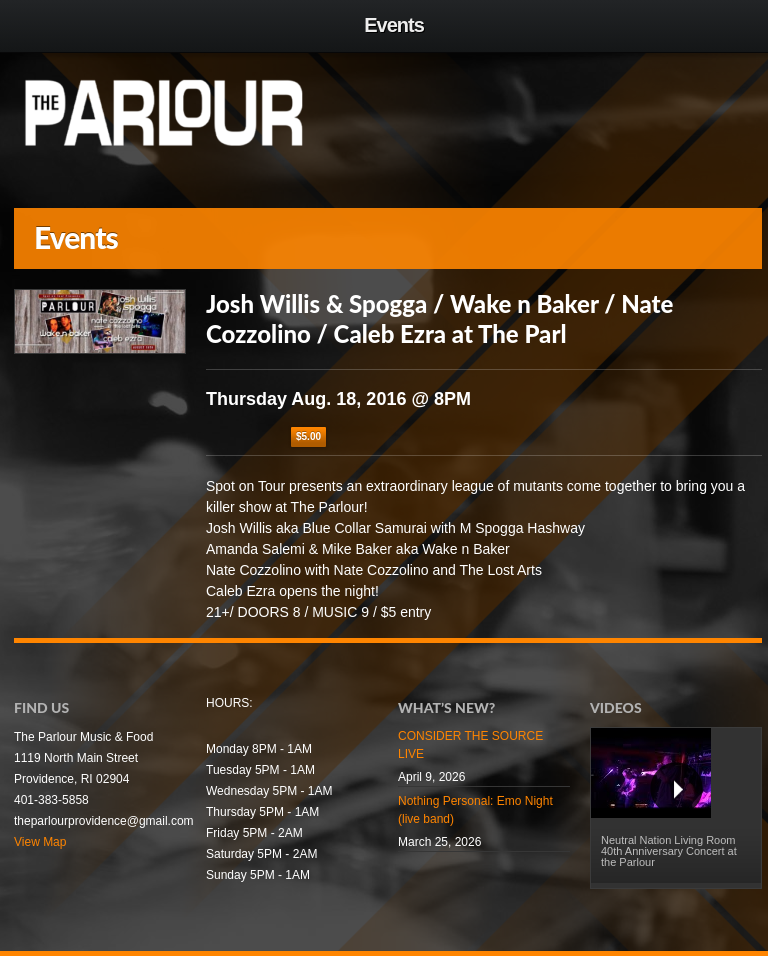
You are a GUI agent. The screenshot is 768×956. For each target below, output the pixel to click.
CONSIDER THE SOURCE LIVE (470, 745)
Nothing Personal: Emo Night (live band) (475, 810)
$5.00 (308, 436)
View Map (40, 842)
